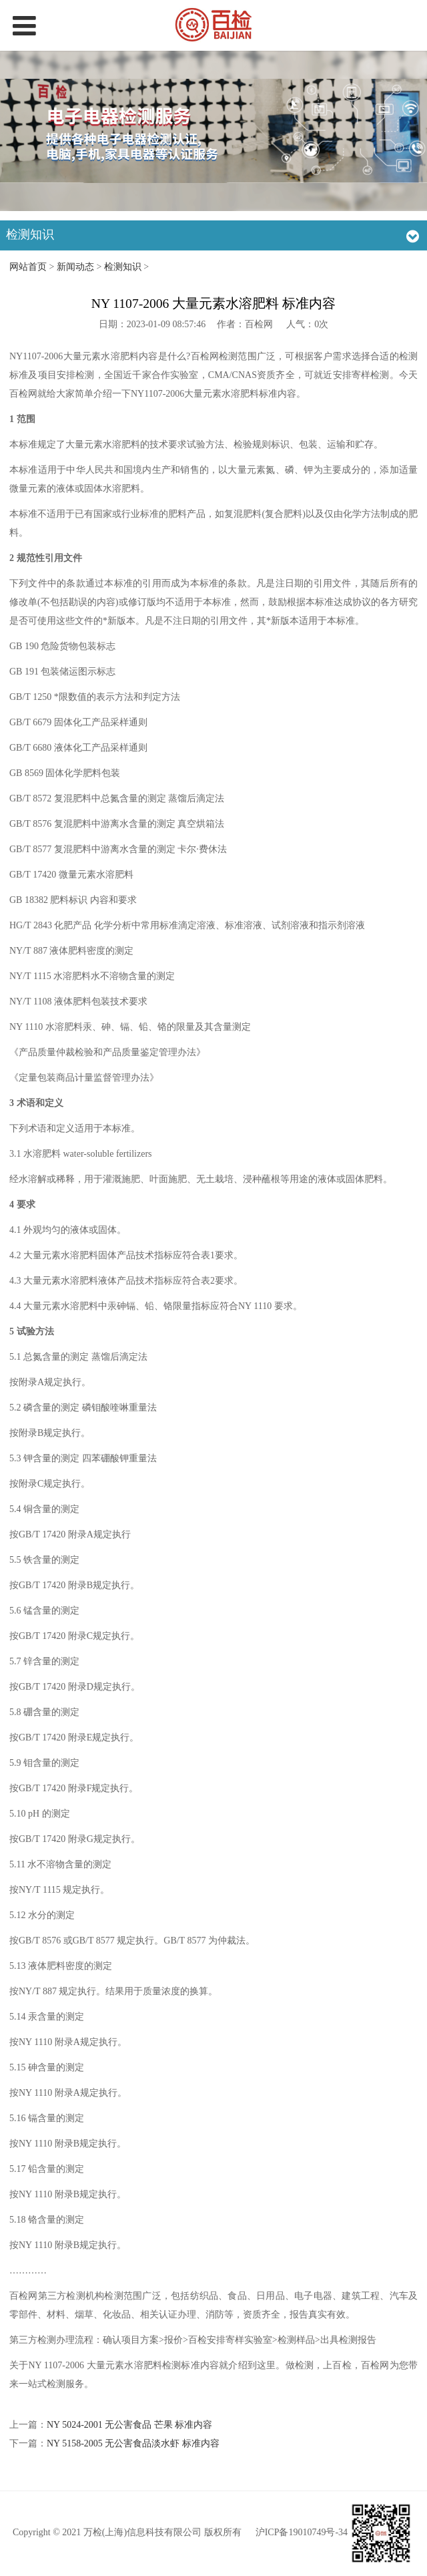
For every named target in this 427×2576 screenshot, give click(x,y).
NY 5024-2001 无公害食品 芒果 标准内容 (129, 2425)
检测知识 (122, 267)
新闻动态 (75, 267)
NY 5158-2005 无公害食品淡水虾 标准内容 (133, 2443)
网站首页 (28, 267)
